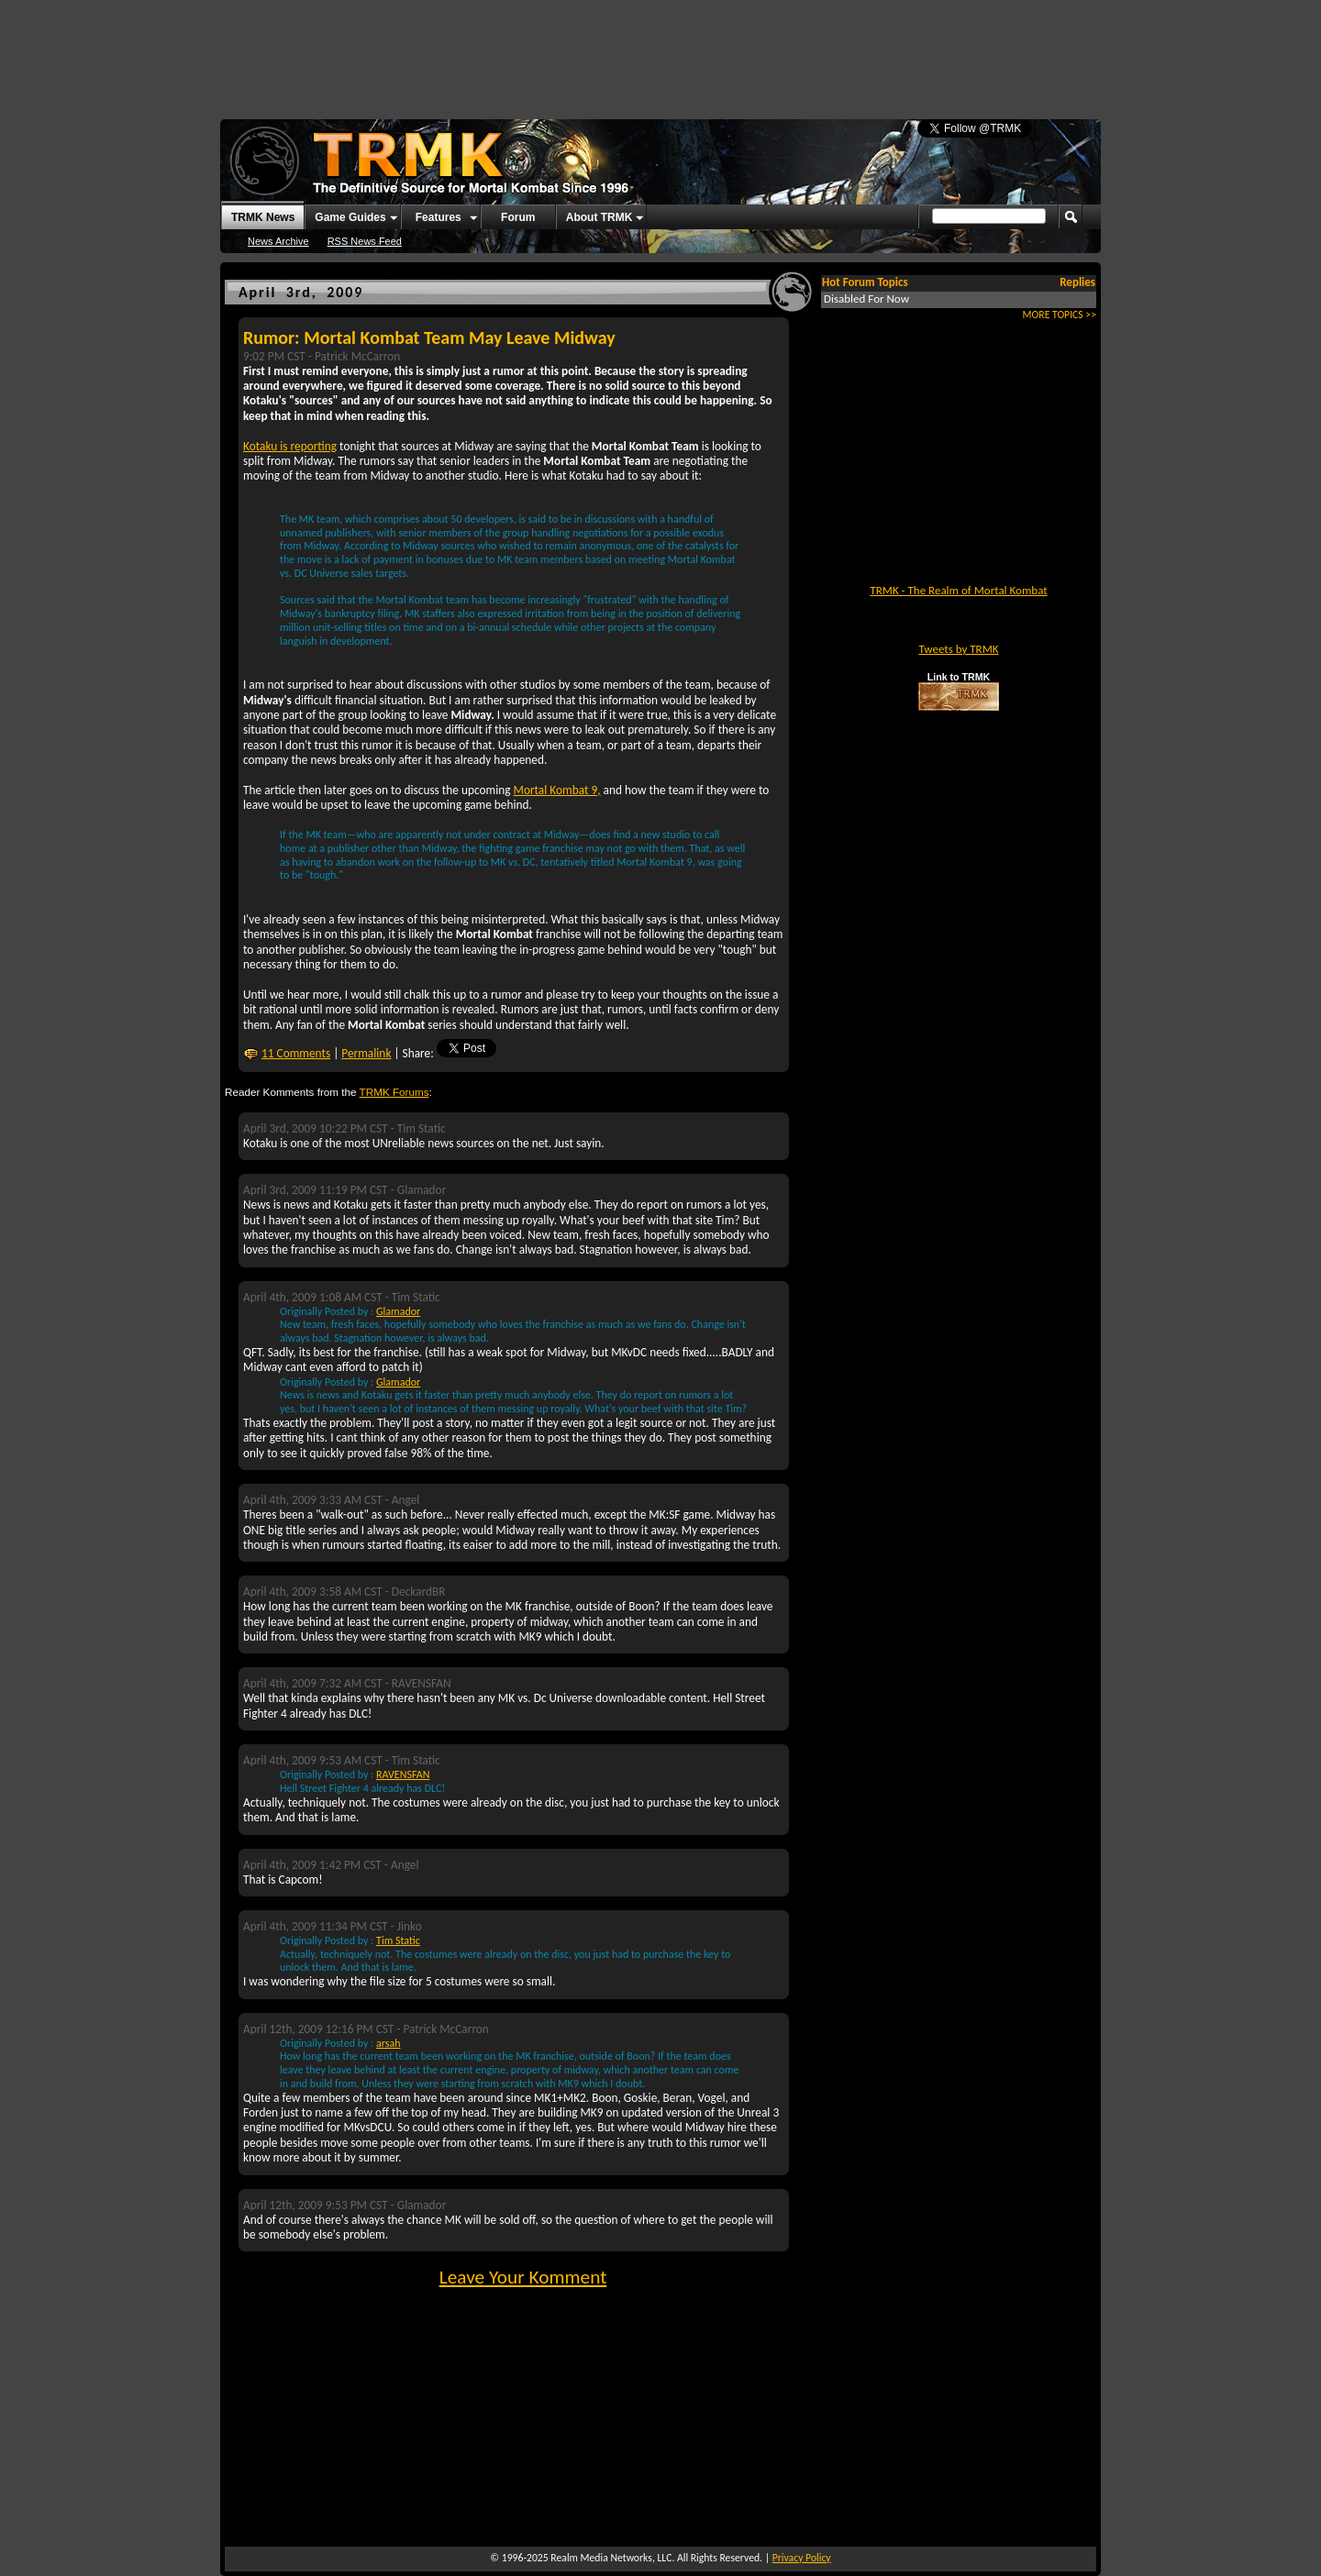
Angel (406, 1500)
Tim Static (421, 1128)
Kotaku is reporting (290, 446)
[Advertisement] (660, 50)
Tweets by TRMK (958, 649)
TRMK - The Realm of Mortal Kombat (958, 590)
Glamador (422, 1190)
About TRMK (599, 217)
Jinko (409, 1926)
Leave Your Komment (523, 2277)
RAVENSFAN (421, 1683)
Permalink (366, 1053)
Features (438, 217)
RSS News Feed (364, 241)
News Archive (278, 241)
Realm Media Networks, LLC (611, 2557)
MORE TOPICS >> (1059, 314)
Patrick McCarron (357, 356)
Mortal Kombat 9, (557, 790)
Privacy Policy (801, 2557)
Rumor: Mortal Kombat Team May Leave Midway (429, 337)
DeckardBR (419, 1591)
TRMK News (262, 217)
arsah (388, 2043)
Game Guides (350, 217)
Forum (518, 217)
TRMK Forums (394, 1092)
